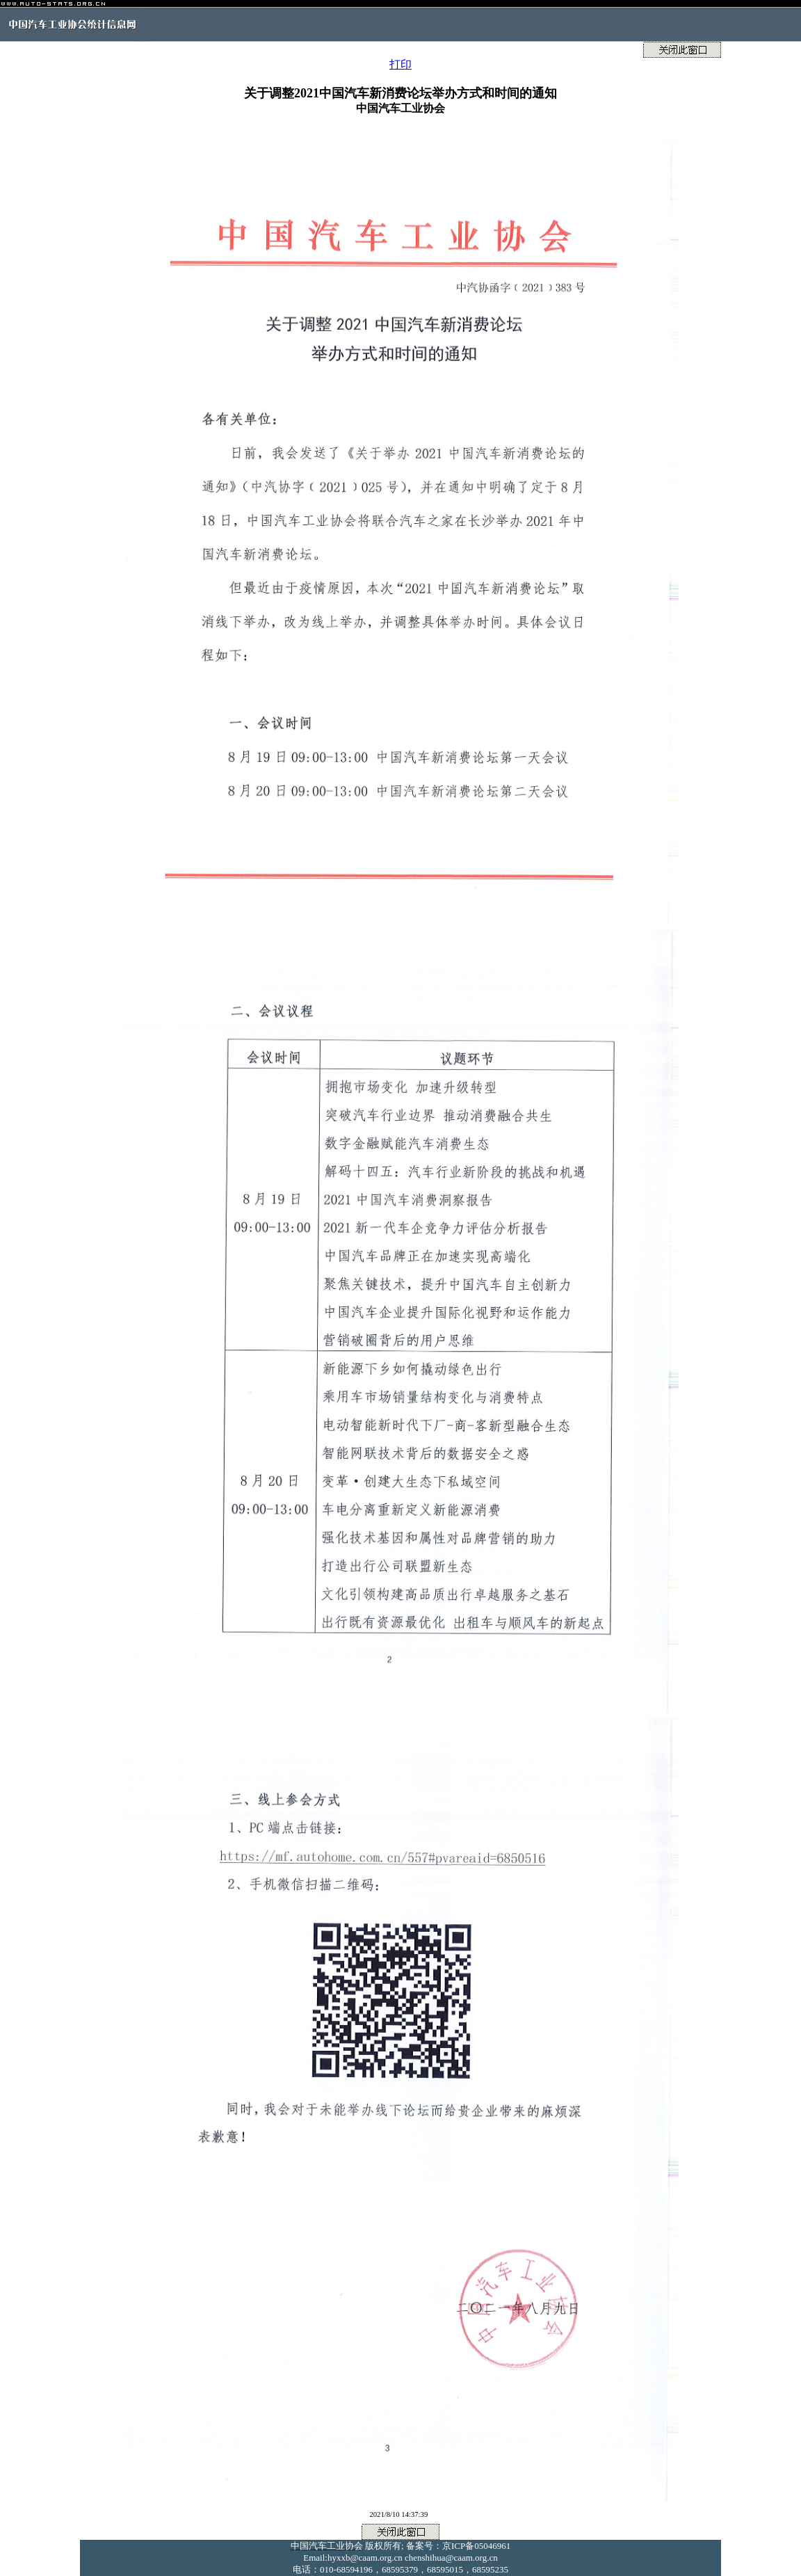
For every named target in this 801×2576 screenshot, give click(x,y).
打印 (400, 64)
